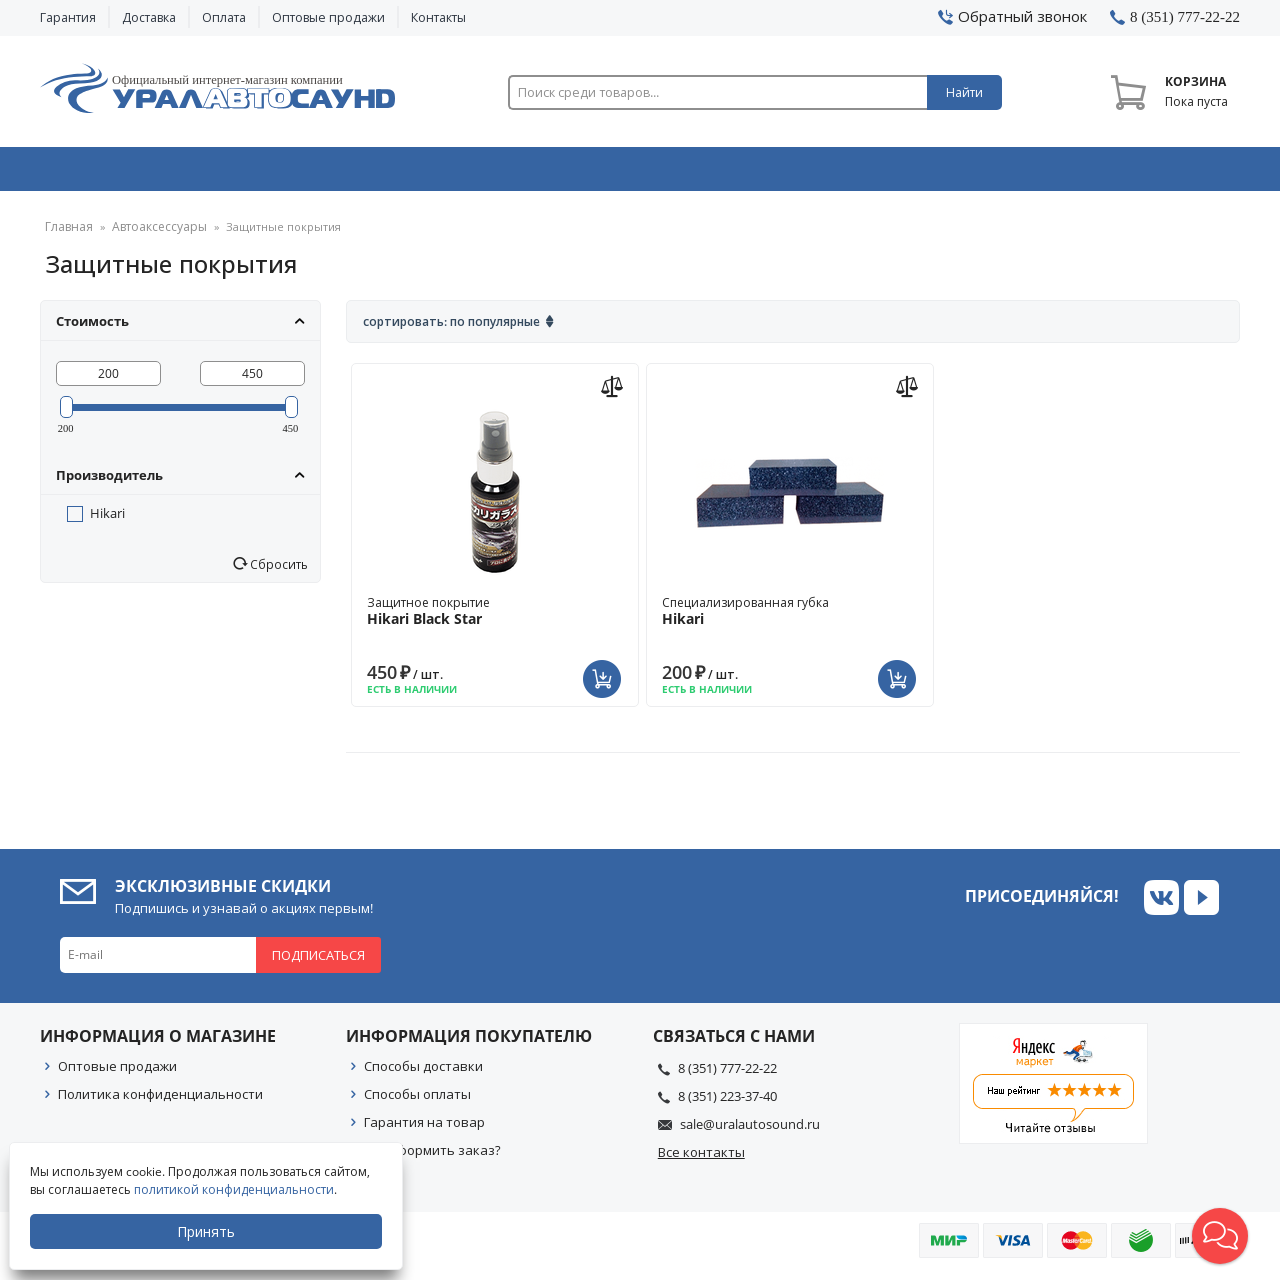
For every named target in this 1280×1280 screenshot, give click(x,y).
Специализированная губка (790, 618)
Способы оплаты (417, 1101)
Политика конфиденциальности (160, 1101)
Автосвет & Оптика (888, 173)
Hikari (107, 520)
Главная (66, 234)
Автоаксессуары (152, 234)
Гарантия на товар (424, 1129)
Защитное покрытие (495, 618)
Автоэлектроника (646, 173)
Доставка (149, 17)
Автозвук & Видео (157, 173)
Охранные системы (402, 173)
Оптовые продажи (328, 17)
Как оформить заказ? (432, 1157)
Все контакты (701, 1159)
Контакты (438, 17)
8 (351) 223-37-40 (727, 1103)
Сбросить (277, 571)
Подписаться (318, 962)
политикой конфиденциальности (235, 1189)
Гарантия (68, 17)
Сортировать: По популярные (451, 328)
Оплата (224, 17)
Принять (207, 1231)
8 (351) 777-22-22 (727, 1075)
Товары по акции (1127, 173)
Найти (964, 92)
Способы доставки (423, 1073)
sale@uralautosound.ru (750, 1131)
